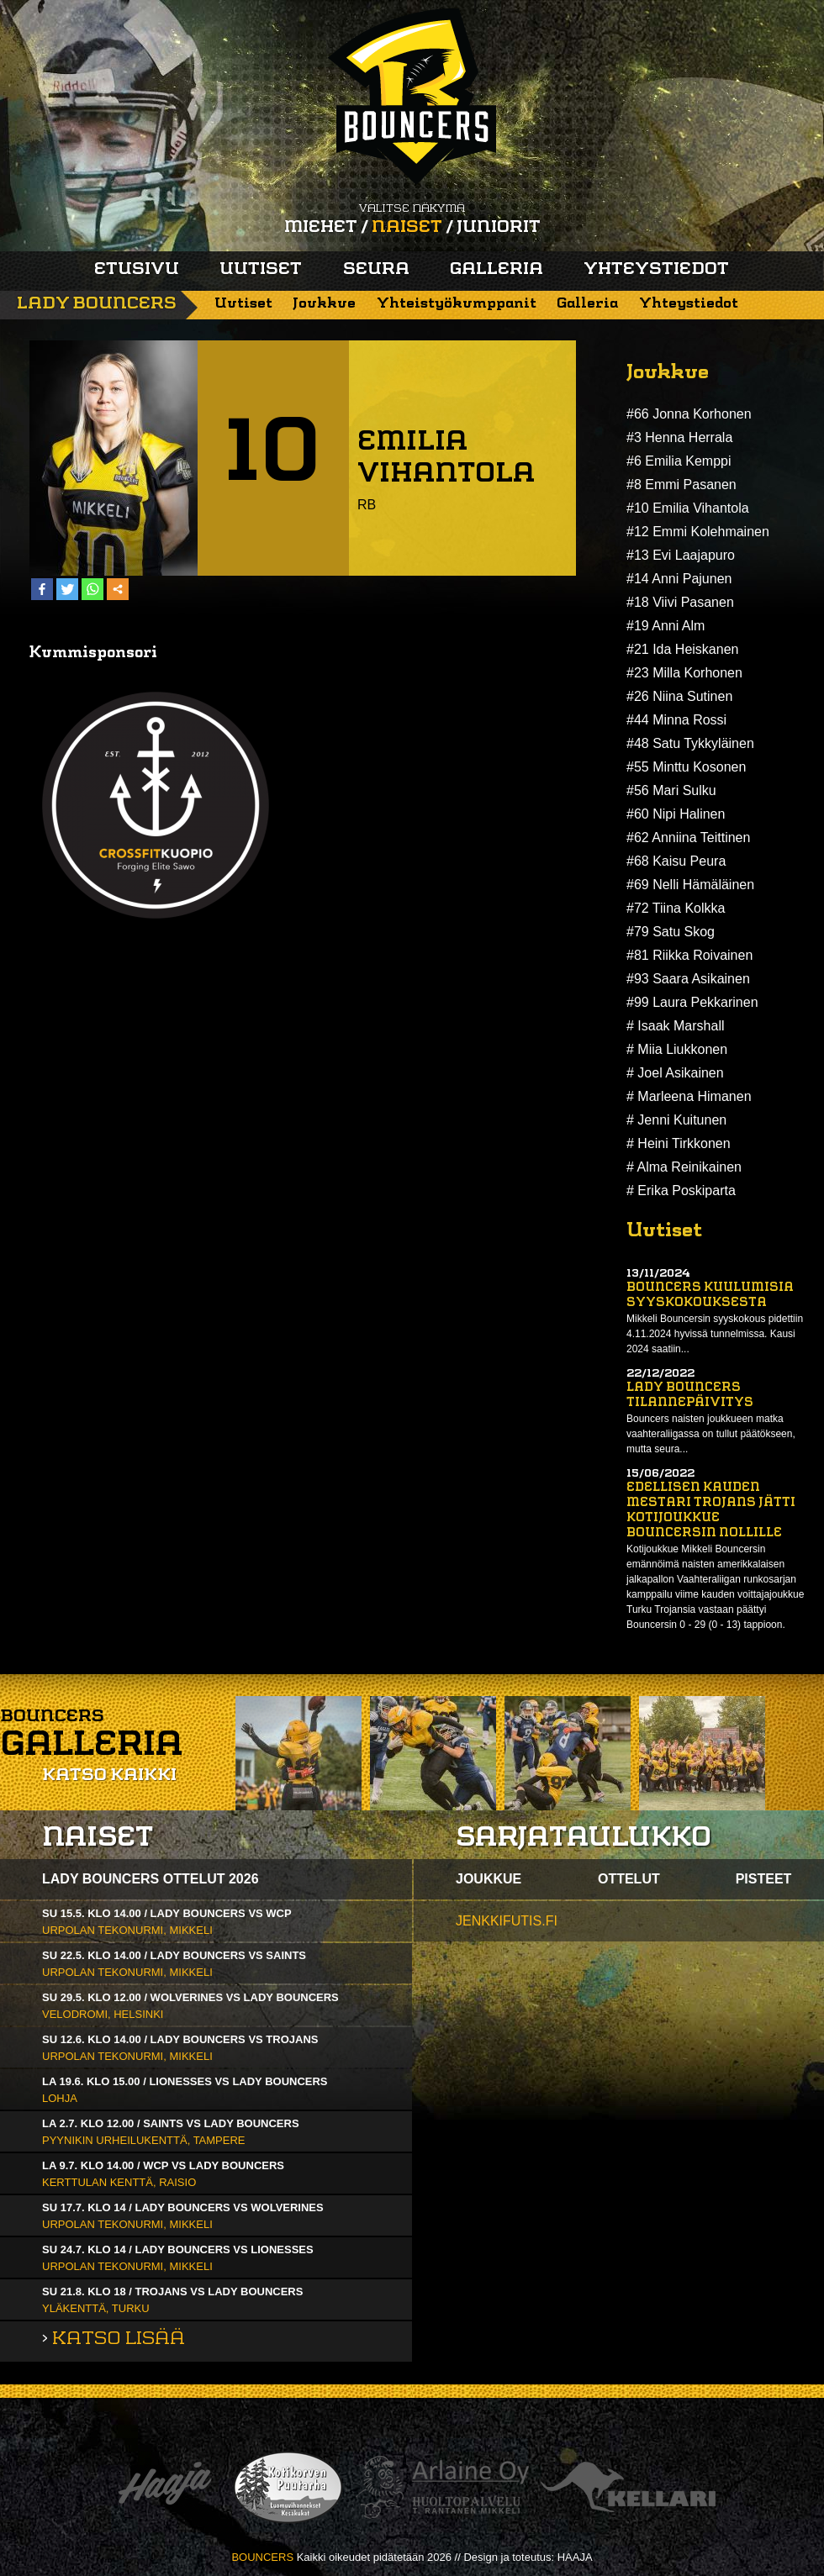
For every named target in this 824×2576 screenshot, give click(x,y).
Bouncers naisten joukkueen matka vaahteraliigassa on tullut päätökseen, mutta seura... (710, 1434)
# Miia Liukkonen (676, 1049)
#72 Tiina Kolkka (675, 908)
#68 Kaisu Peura (676, 861)
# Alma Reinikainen (684, 1167)
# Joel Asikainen (675, 1073)
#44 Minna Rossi (676, 720)
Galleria (496, 269)
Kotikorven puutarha (288, 2487)
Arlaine (442, 2487)
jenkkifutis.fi (506, 1921)
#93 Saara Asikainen (688, 979)
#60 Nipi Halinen (675, 814)
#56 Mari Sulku (671, 790)
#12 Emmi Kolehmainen (697, 531)
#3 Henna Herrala (679, 437)
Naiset (407, 227)
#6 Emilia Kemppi (679, 461)
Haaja (164, 2487)
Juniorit (499, 227)
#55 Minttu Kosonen (686, 767)
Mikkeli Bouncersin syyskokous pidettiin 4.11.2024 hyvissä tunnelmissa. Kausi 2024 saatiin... (714, 1334)
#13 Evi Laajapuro (680, 555)
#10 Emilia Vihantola (687, 508)
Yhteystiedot (656, 269)
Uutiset (260, 269)
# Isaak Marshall (675, 1026)
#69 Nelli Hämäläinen (690, 884)
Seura (376, 269)
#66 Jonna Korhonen (689, 414)
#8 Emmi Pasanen (681, 484)
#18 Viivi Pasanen (680, 602)
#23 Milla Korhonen (684, 673)
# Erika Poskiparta (681, 1190)
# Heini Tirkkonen (678, 1143)
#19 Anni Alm (665, 626)
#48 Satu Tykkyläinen (690, 743)
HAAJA (575, 2557)
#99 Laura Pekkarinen (692, 1002)
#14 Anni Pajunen (679, 579)
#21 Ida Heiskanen (682, 649)
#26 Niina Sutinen (679, 696)
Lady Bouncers (97, 304)
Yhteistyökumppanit (456, 304)
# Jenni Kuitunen (676, 1120)
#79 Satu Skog (670, 932)
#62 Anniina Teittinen (688, 837)
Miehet (320, 227)
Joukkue (324, 304)
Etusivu (136, 269)
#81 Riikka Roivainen (689, 955)
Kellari (628, 2487)
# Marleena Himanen (689, 1096)
